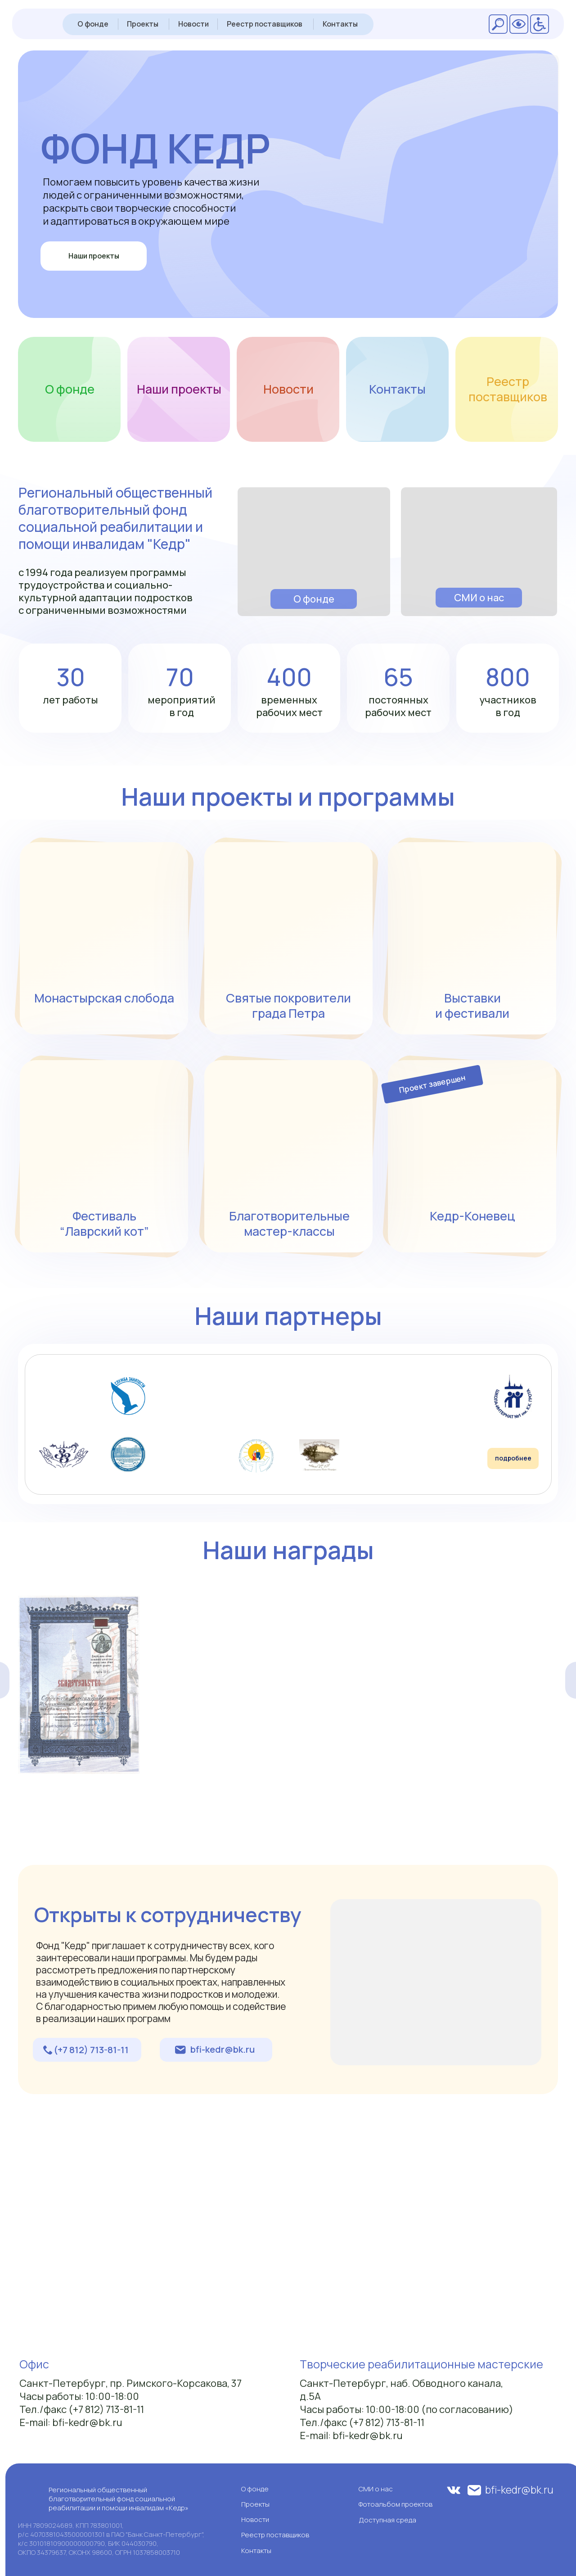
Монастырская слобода (104, 997)
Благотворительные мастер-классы (289, 1223)
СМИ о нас (479, 597)
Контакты (340, 24)
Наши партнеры (288, 1315)
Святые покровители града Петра (288, 1005)
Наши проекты (93, 256)
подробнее (513, 1458)
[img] (314, 551)
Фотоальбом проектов (395, 2504)
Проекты (142, 24)
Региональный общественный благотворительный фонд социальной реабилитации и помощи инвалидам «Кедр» (119, 2499)
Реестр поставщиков (264, 24)
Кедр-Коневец (472, 1215)
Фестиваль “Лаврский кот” (104, 1223)
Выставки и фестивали (472, 1005)
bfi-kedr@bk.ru (222, 2049)
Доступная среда (387, 2520)
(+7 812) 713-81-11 (91, 2050)
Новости (193, 24)
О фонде (92, 24)
